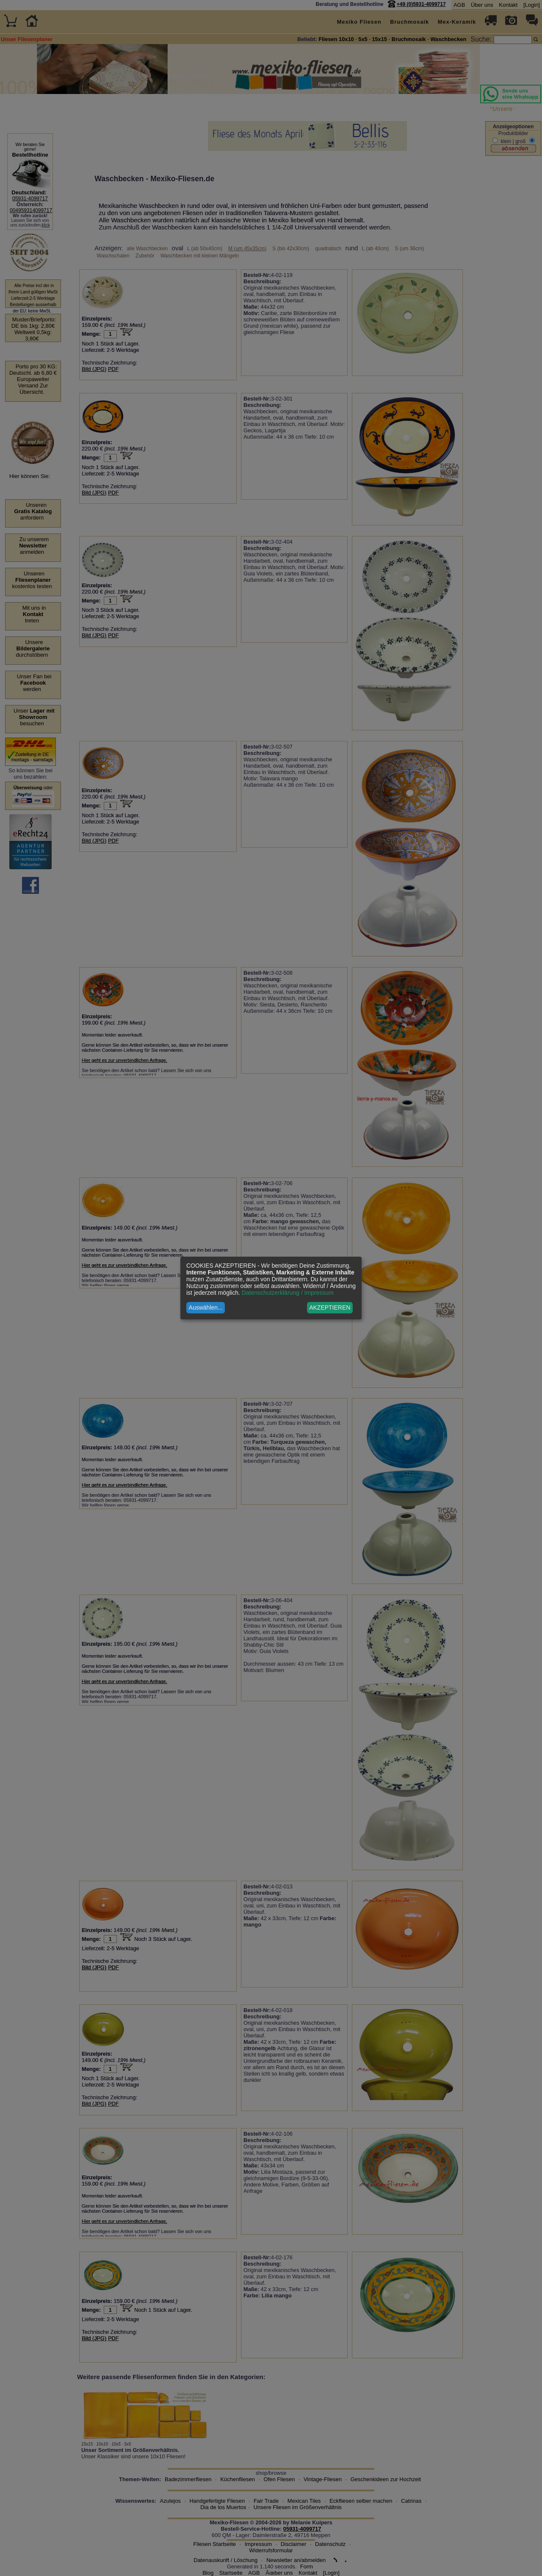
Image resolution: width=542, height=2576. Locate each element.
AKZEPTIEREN (329, 1307)
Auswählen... (206, 1307)
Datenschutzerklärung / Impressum (288, 1292)
